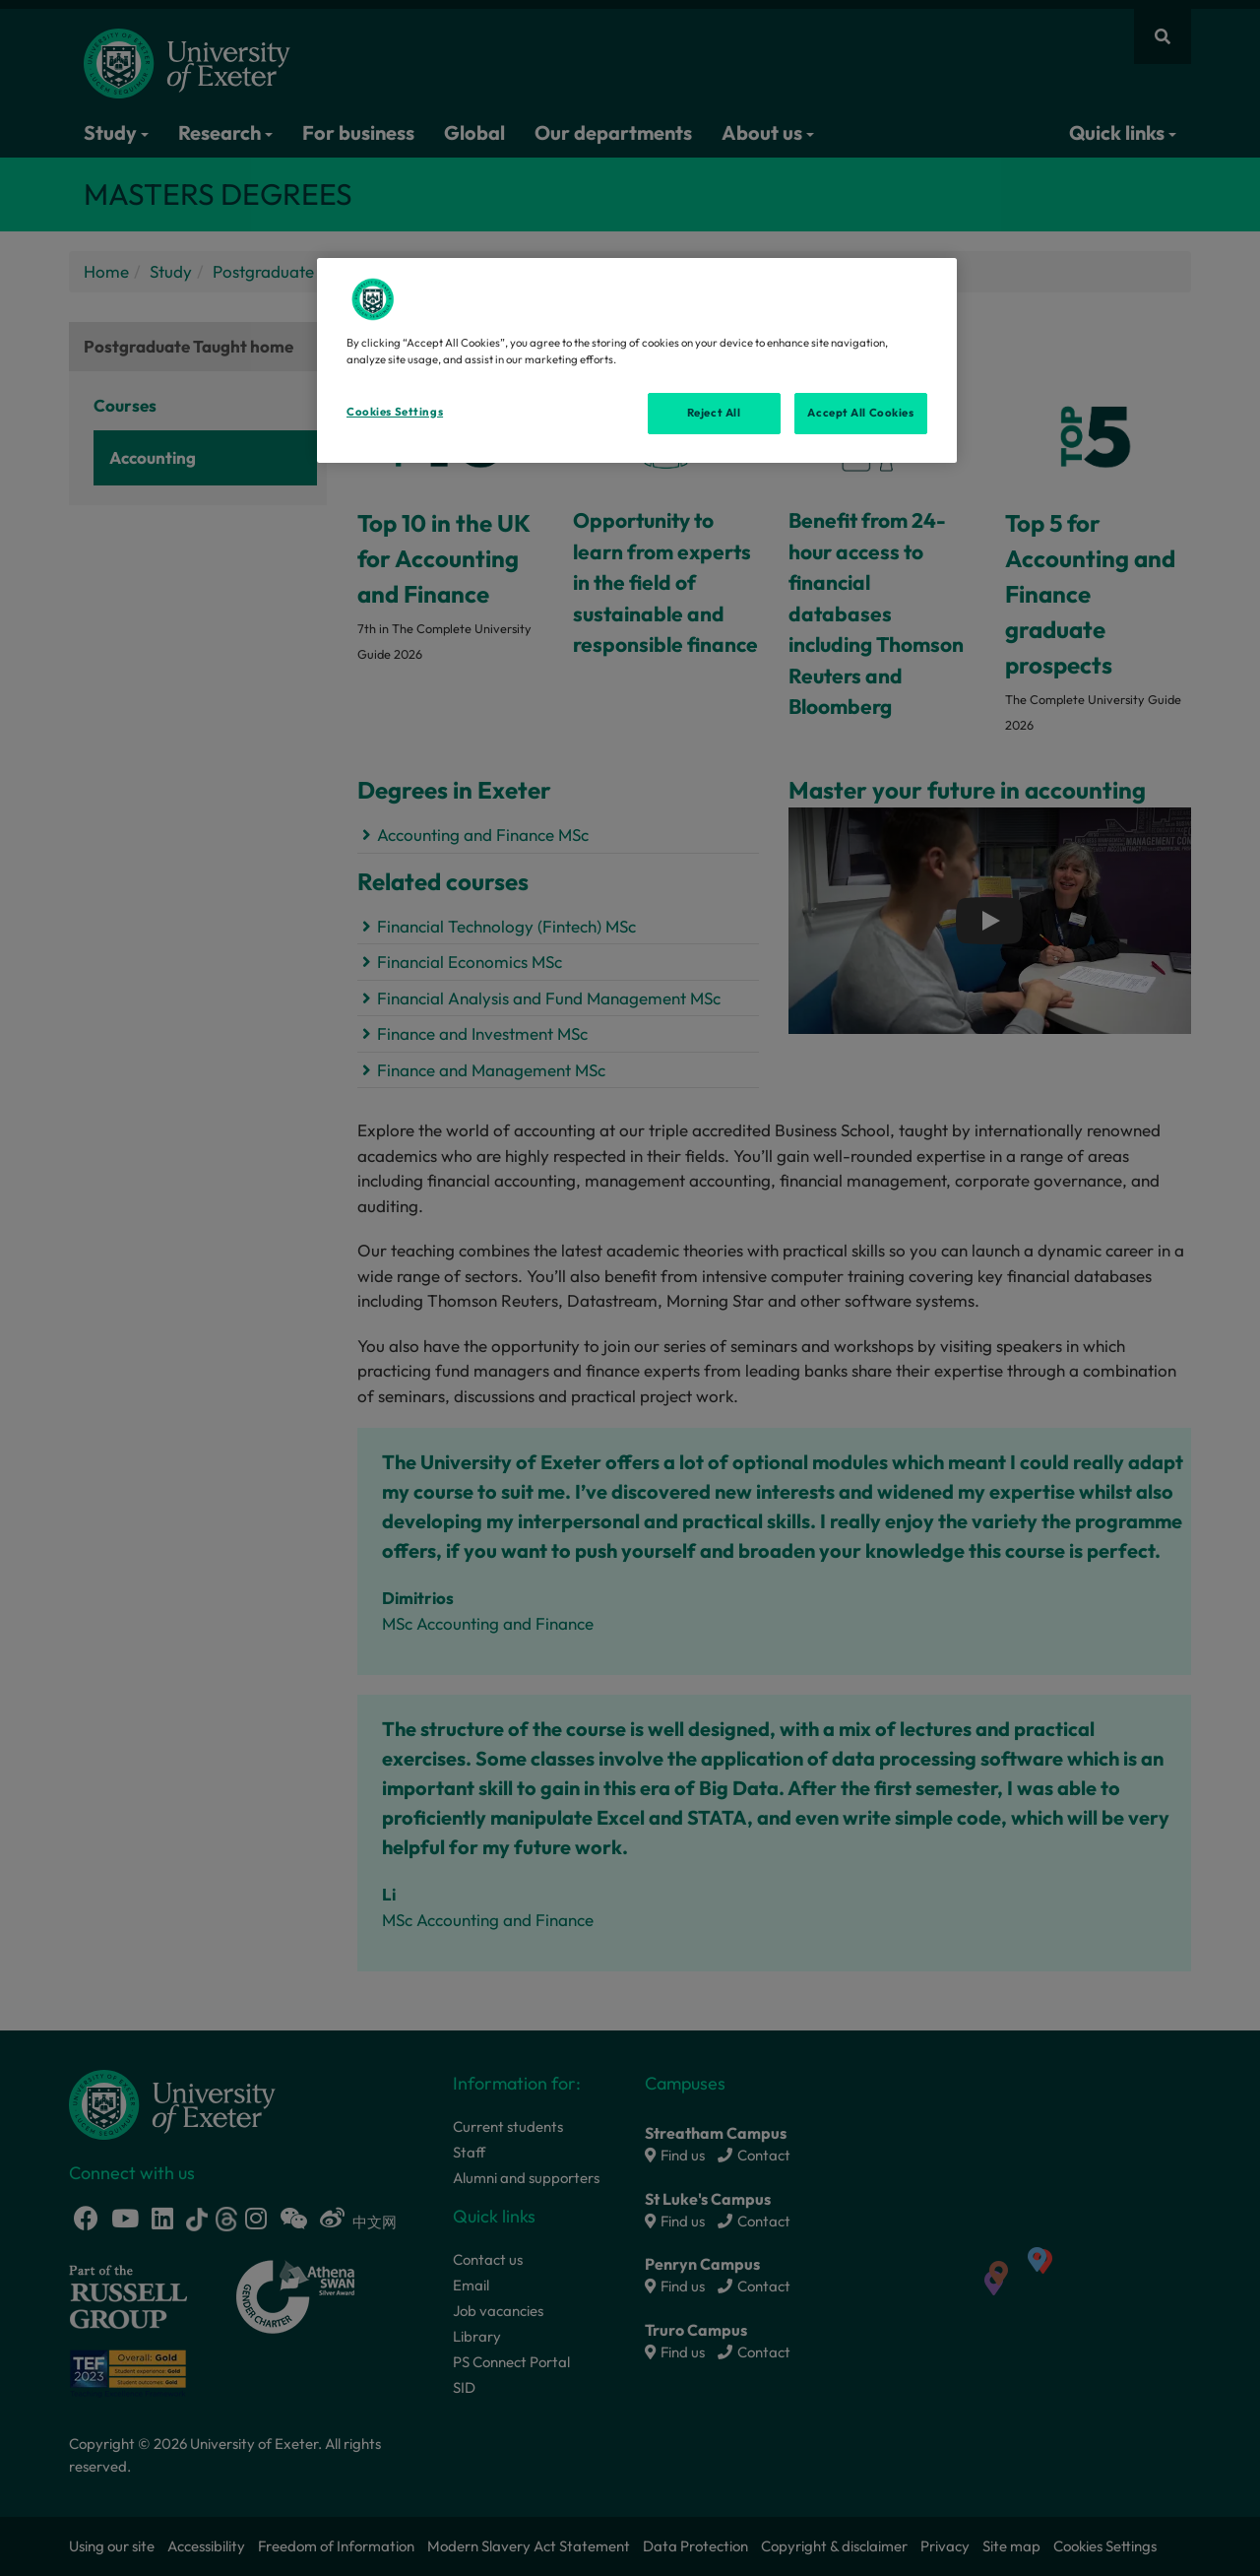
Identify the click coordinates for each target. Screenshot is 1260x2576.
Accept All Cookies (860, 412)
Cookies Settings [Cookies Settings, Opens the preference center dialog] (394, 412)
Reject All (714, 412)
